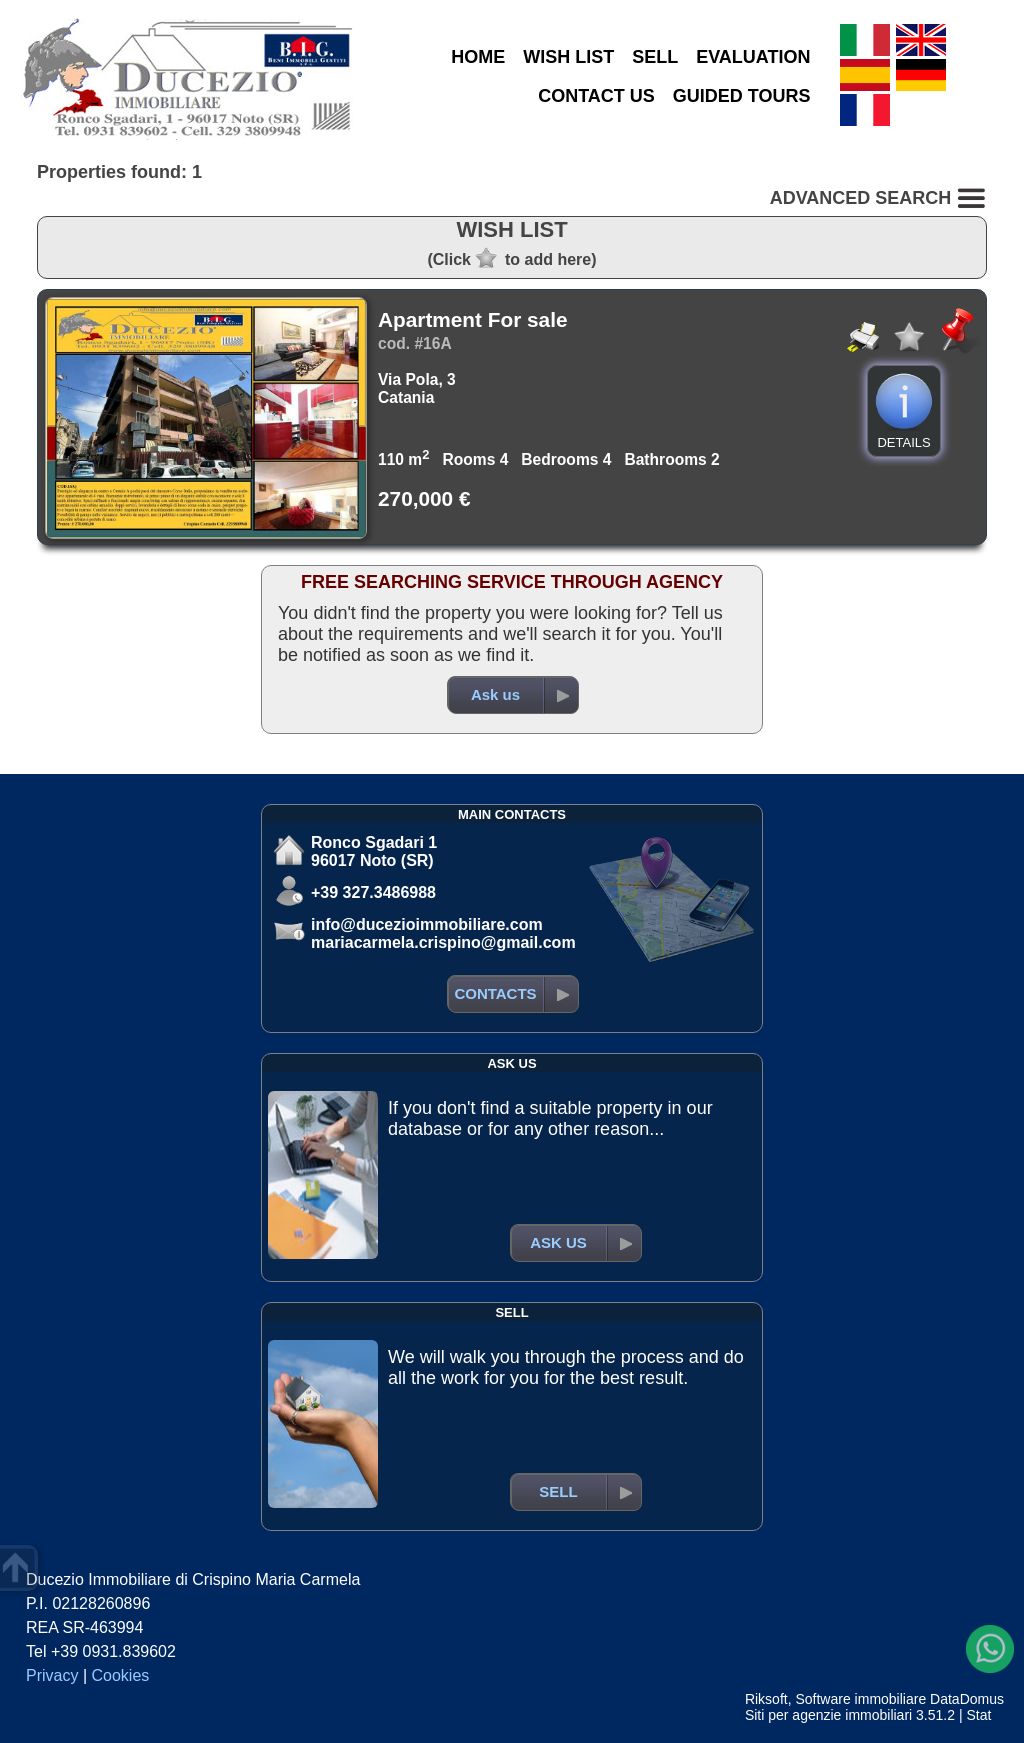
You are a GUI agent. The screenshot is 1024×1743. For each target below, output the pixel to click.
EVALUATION (753, 57)
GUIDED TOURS (742, 96)
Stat (978, 1715)
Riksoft (766, 1699)
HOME (478, 57)
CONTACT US (596, 96)
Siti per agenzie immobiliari (828, 1715)
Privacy (52, 1675)
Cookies (121, 1675)
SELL (655, 57)
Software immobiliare (860, 1699)
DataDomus (967, 1699)
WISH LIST (568, 57)
